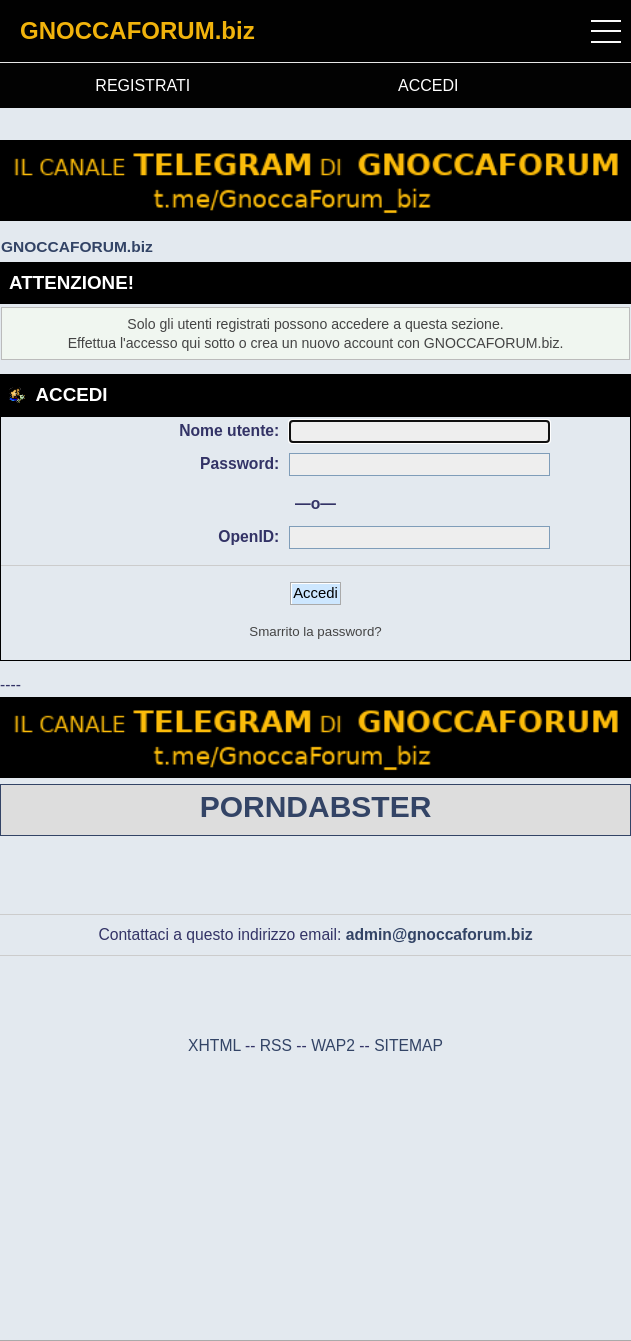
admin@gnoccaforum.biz (439, 934)
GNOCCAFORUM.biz (137, 30)
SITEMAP (408, 1045)
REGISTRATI (142, 85)
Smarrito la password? (315, 631)
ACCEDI (428, 85)
